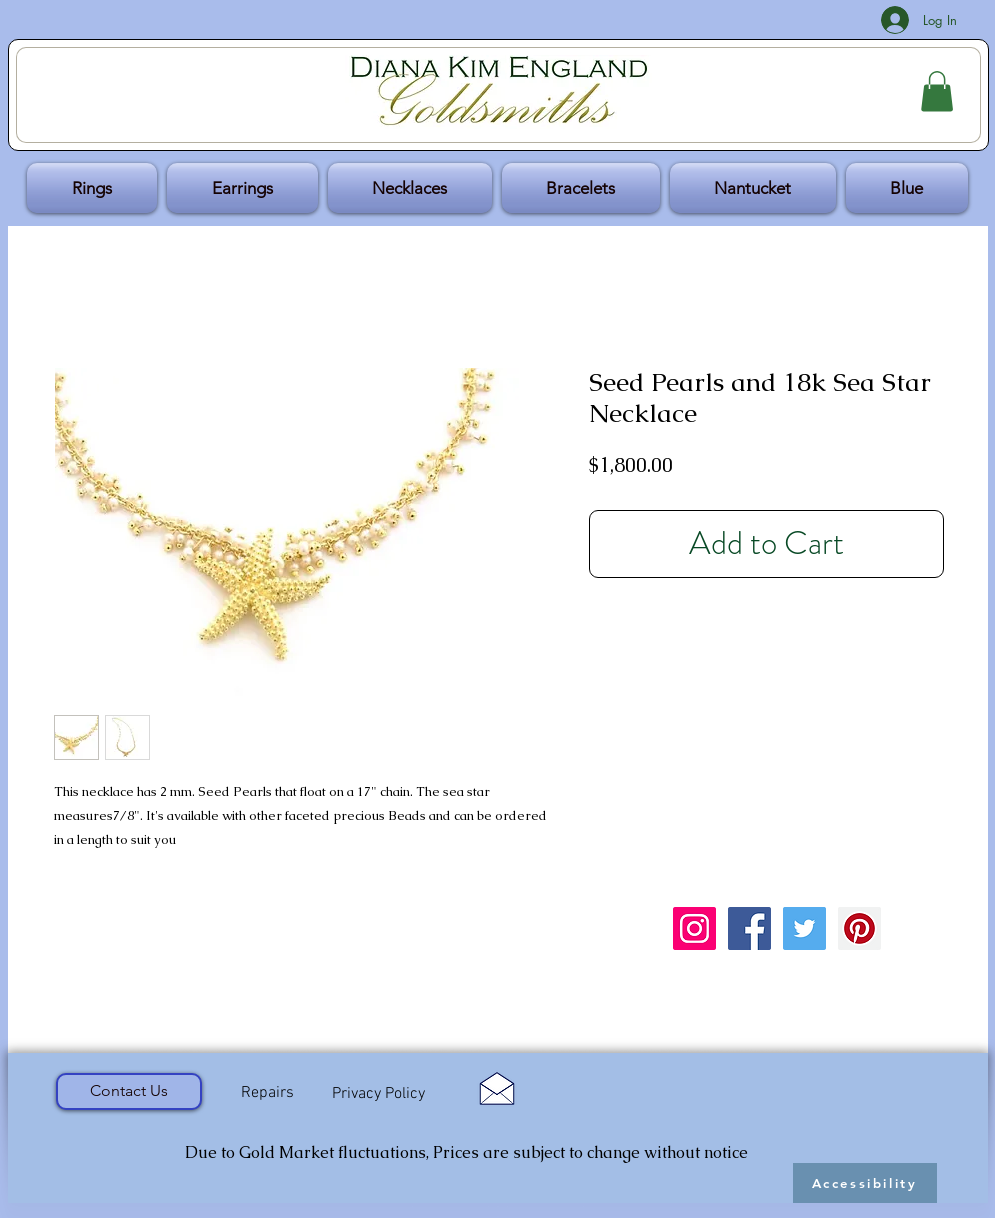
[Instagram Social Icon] (694, 928)
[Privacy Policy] (379, 1094)
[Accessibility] (865, 1183)
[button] (937, 91)
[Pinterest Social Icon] (859, 928)
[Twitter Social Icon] (804, 928)
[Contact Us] (129, 1091)
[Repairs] (268, 1094)
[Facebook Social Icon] (749, 928)
